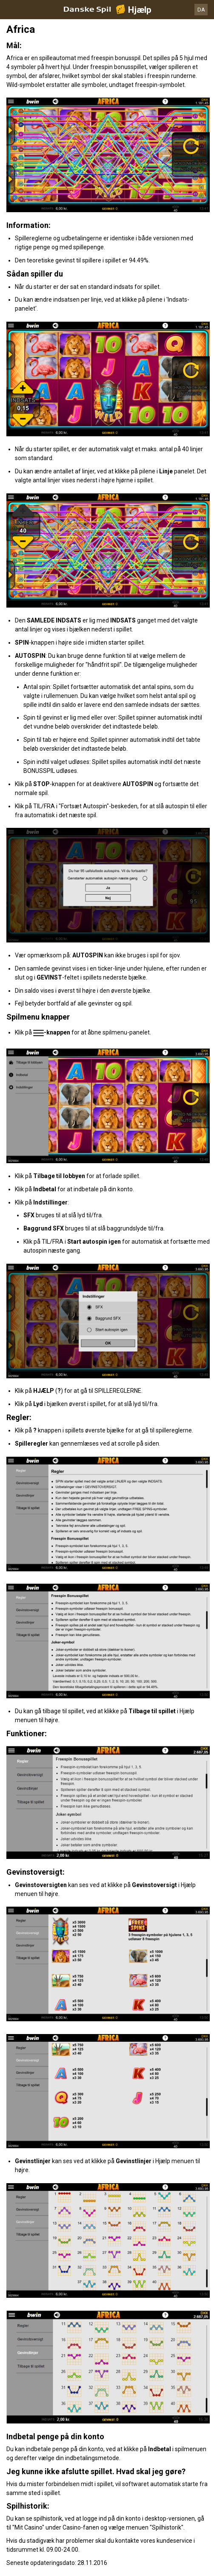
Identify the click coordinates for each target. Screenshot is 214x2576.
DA (201, 9)
